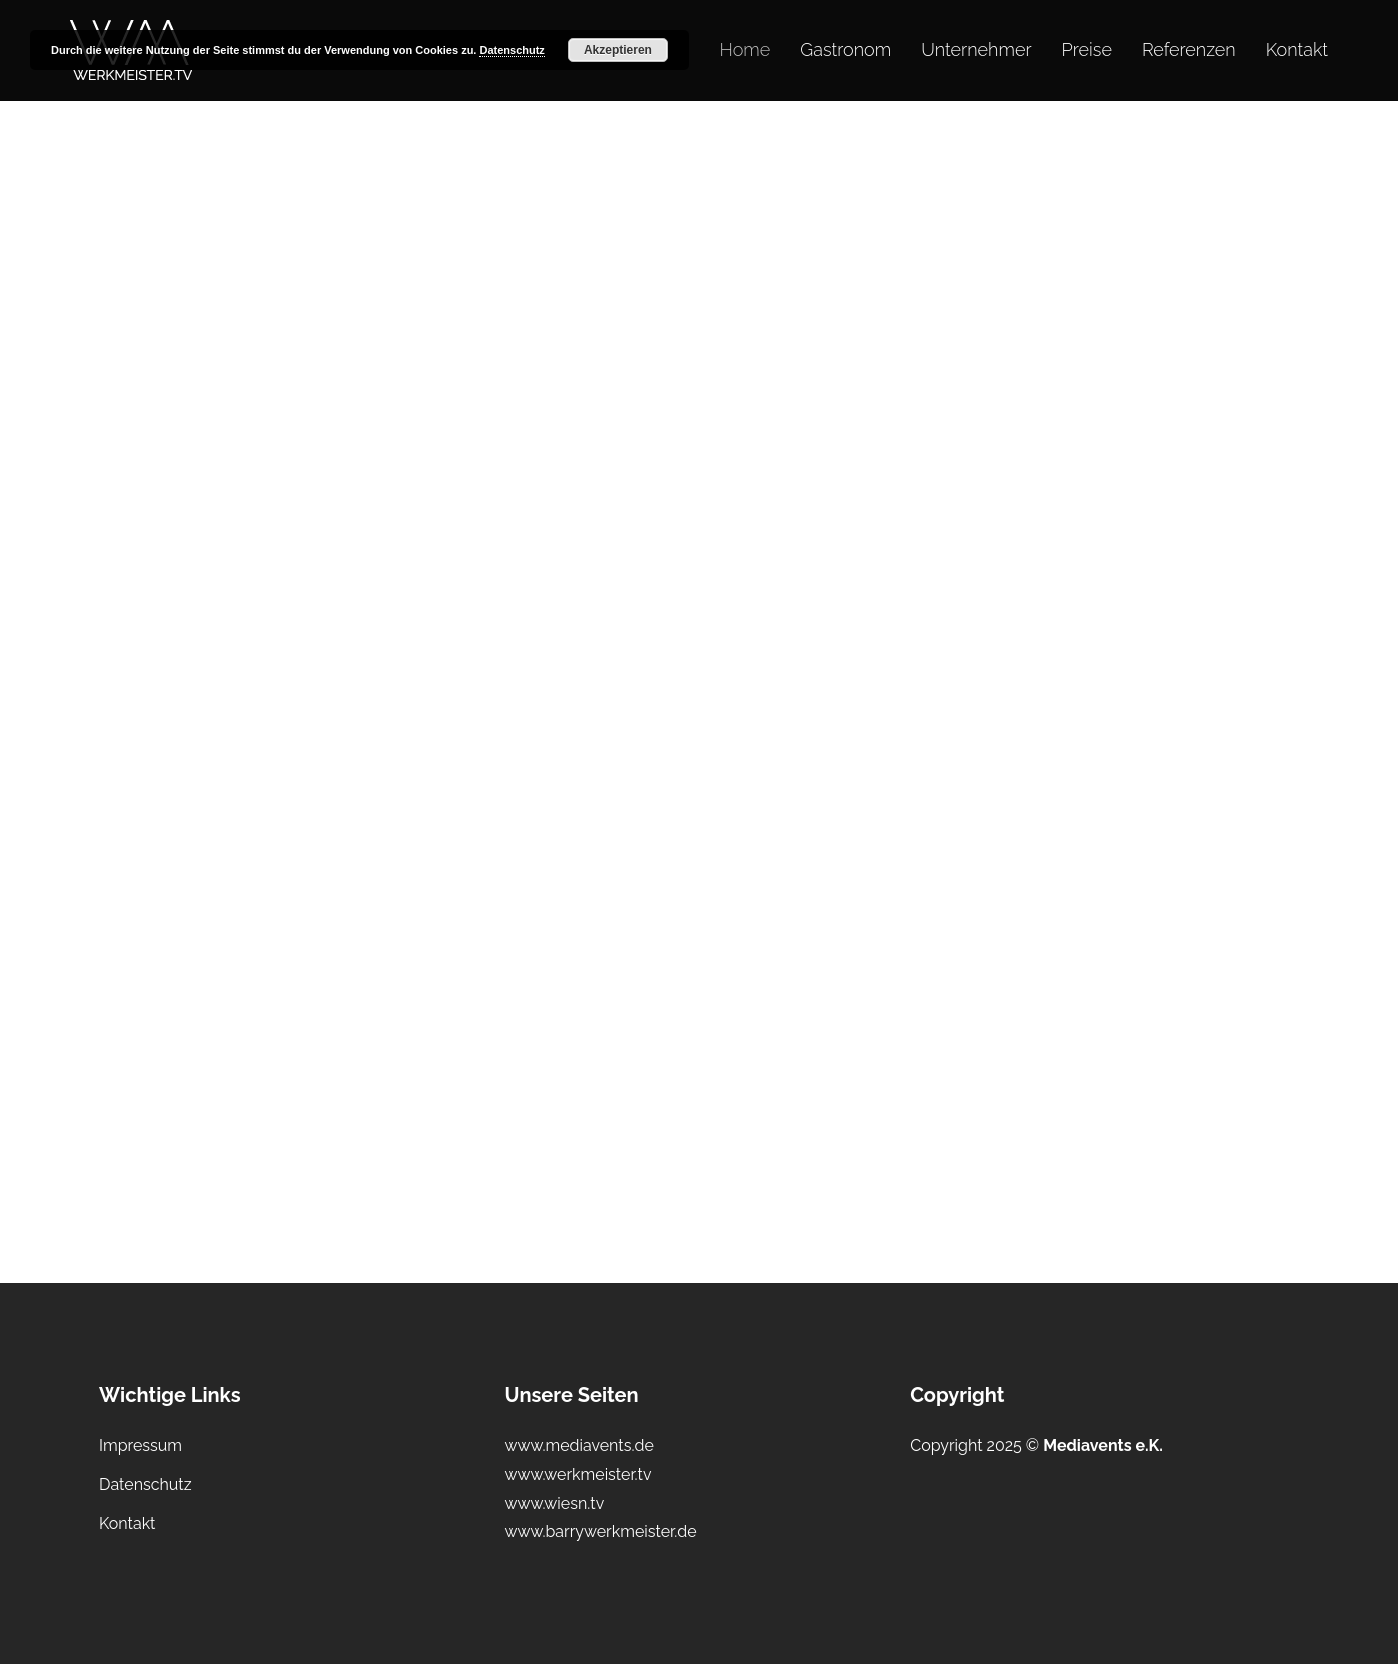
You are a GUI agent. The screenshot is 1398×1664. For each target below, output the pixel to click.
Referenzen (1189, 49)
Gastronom (845, 49)
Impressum (140, 1445)
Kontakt (1297, 49)
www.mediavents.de (579, 1445)
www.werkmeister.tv (578, 1474)
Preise (1087, 49)
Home (745, 49)
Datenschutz (145, 1484)
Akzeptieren (618, 50)
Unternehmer (976, 49)
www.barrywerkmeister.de (601, 1531)
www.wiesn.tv (555, 1503)
